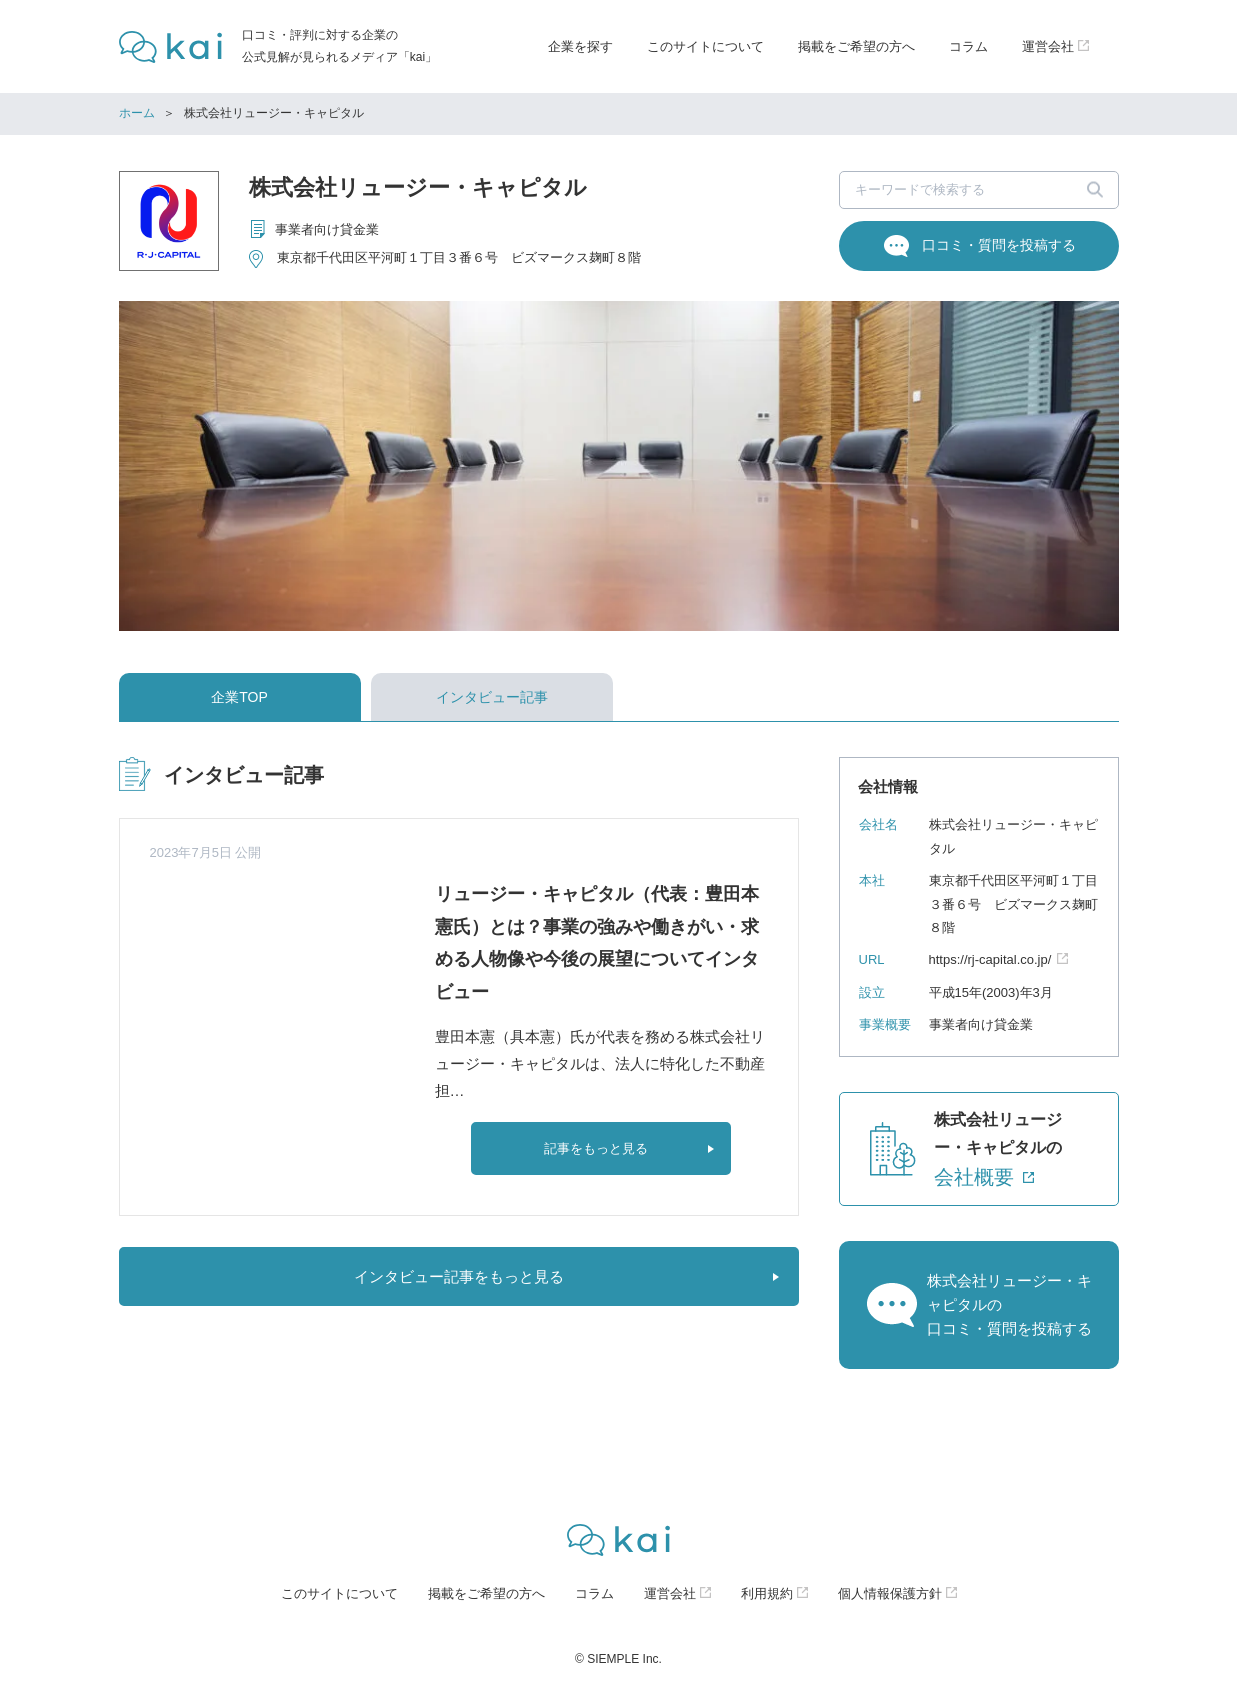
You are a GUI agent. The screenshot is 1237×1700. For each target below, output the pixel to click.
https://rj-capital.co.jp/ (990, 959)
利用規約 (767, 1593)
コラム (968, 46)
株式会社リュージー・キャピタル (418, 187)
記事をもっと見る (596, 1148)
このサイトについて (705, 46)
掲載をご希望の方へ (856, 46)
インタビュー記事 (492, 697)
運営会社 (670, 1593)
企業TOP (239, 697)
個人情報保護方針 (890, 1593)
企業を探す (580, 46)
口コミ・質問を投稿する (999, 245)
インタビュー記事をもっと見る (459, 1276)
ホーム (137, 113)
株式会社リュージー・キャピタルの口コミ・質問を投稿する (1009, 1304)
